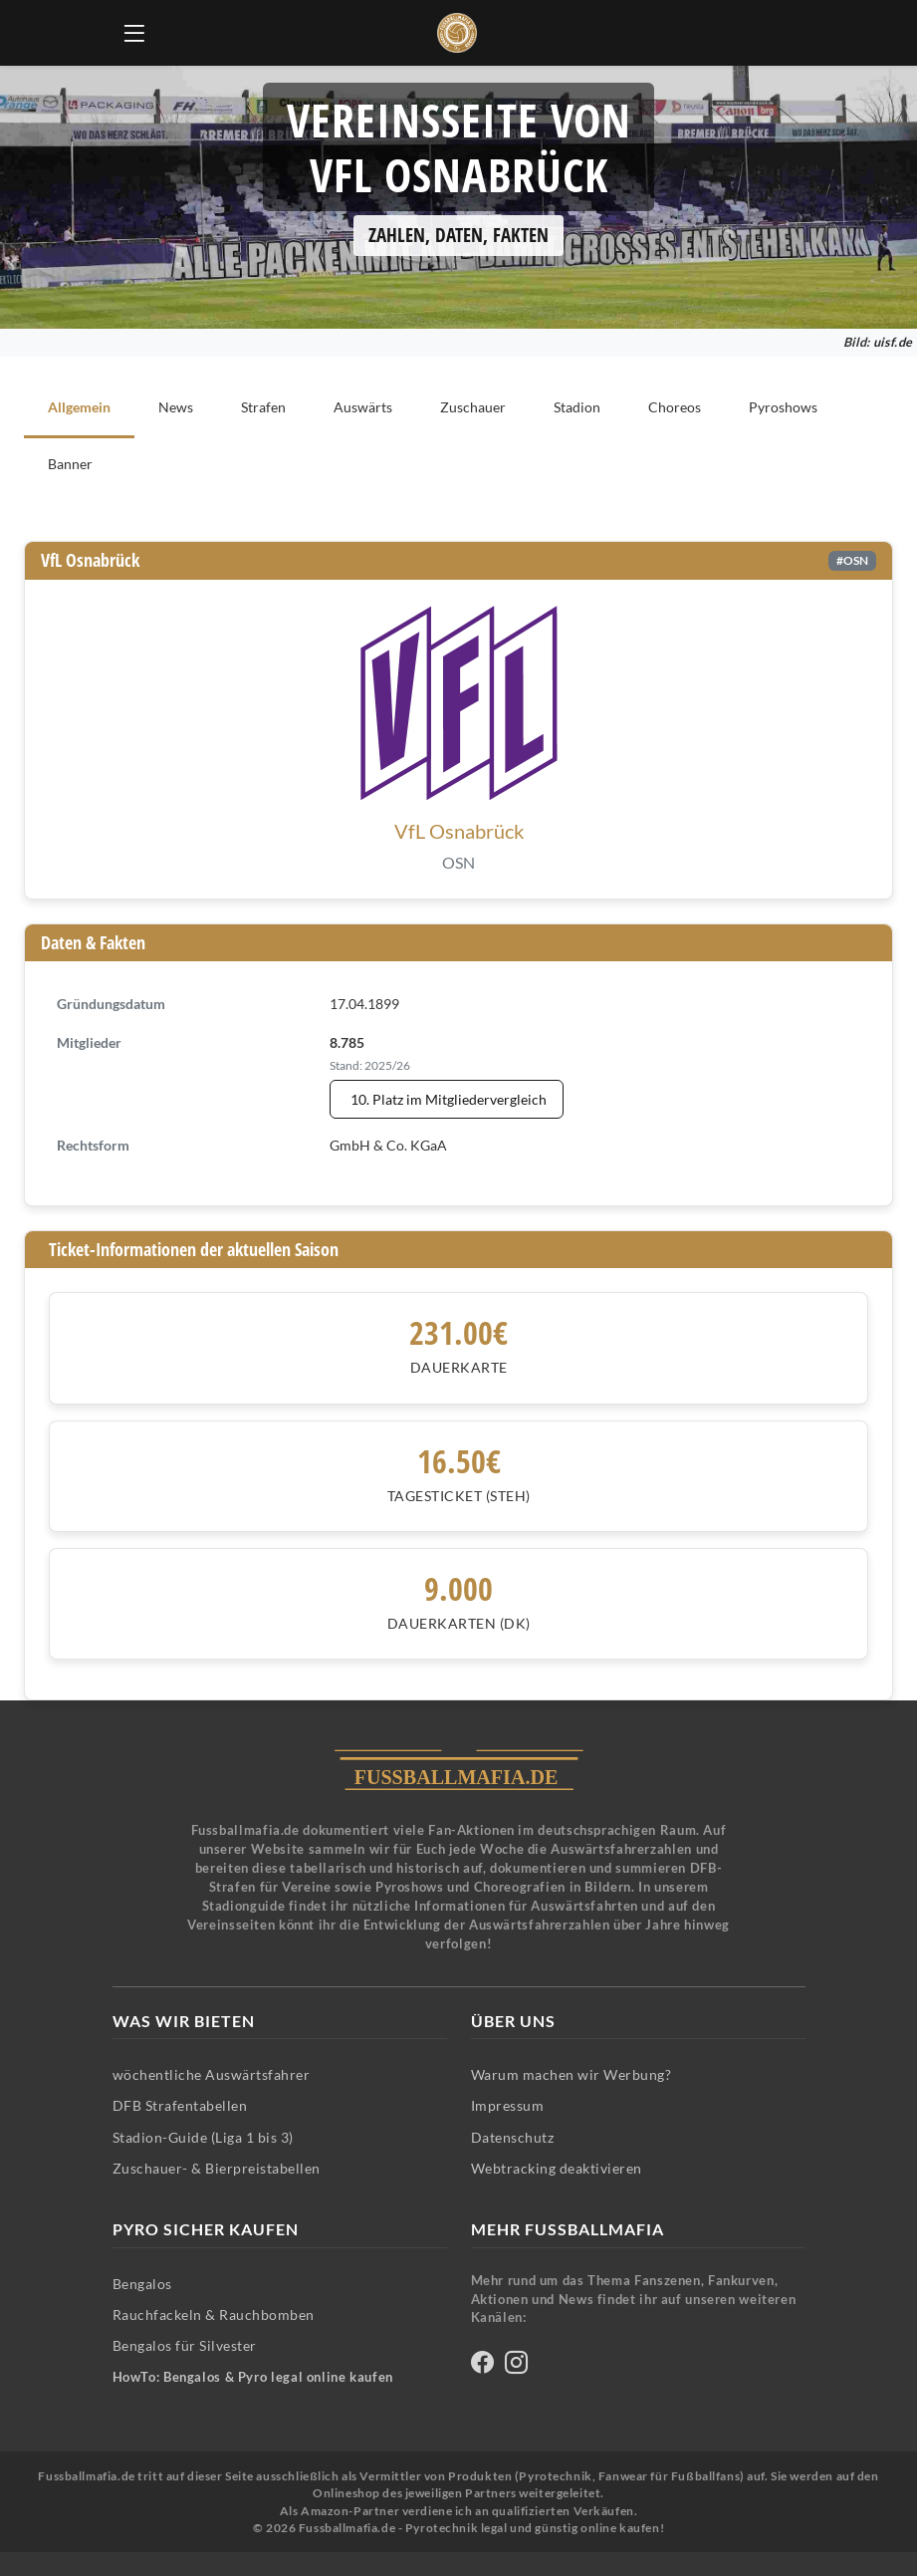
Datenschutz (513, 2137)
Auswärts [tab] (363, 406)
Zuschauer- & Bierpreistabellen (217, 2168)
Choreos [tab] (674, 406)
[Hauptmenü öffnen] (134, 33)
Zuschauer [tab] (473, 406)
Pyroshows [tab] (783, 406)
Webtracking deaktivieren (556, 2168)
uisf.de (893, 342)
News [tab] (175, 406)
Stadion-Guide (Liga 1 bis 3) (203, 2137)
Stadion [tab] (577, 406)
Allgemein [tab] (79, 406)
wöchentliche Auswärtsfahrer (212, 2074)
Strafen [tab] (263, 406)
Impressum (508, 2105)
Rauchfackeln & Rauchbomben (214, 2314)
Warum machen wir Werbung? (571, 2074)
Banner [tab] (70, 463)
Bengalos (142, 2283)
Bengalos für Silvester (185, 2345)
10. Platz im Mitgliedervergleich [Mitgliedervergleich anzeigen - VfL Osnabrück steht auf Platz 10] (448, 1099)
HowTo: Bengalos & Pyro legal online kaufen (253, 2377)
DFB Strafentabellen (180, 2105)
